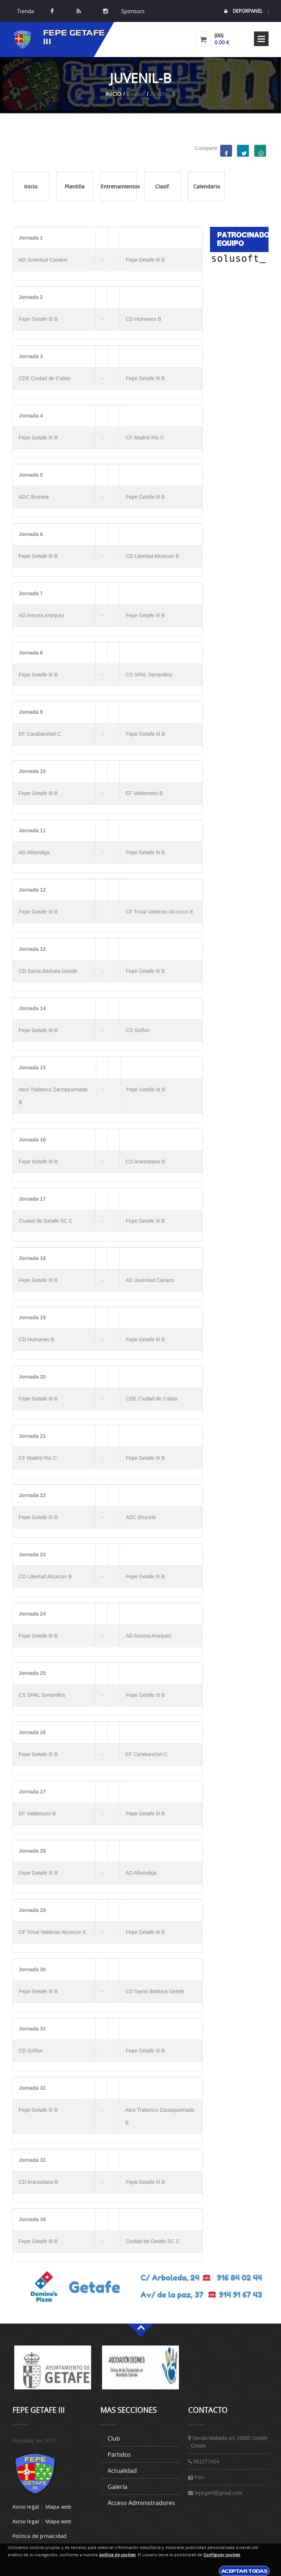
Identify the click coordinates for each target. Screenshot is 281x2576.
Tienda (25, 11)
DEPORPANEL (243, 11)
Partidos (119, 2455)
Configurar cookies (221, 2554)
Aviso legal (25, 2506)
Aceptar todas (244, 2571)
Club (114, 2438)
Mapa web (58, 2506)
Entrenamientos (119, 186)
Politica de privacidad (39, 2535)
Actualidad (122, 2471)
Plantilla (75, 186)
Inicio (113, 93)
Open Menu (261, 38)
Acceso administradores (141, 2503)
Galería (117, 2487)
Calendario (206, 186)
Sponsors (132, 11)
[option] (53, 2371)
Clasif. (162, 186)
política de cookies (117, 2554)
